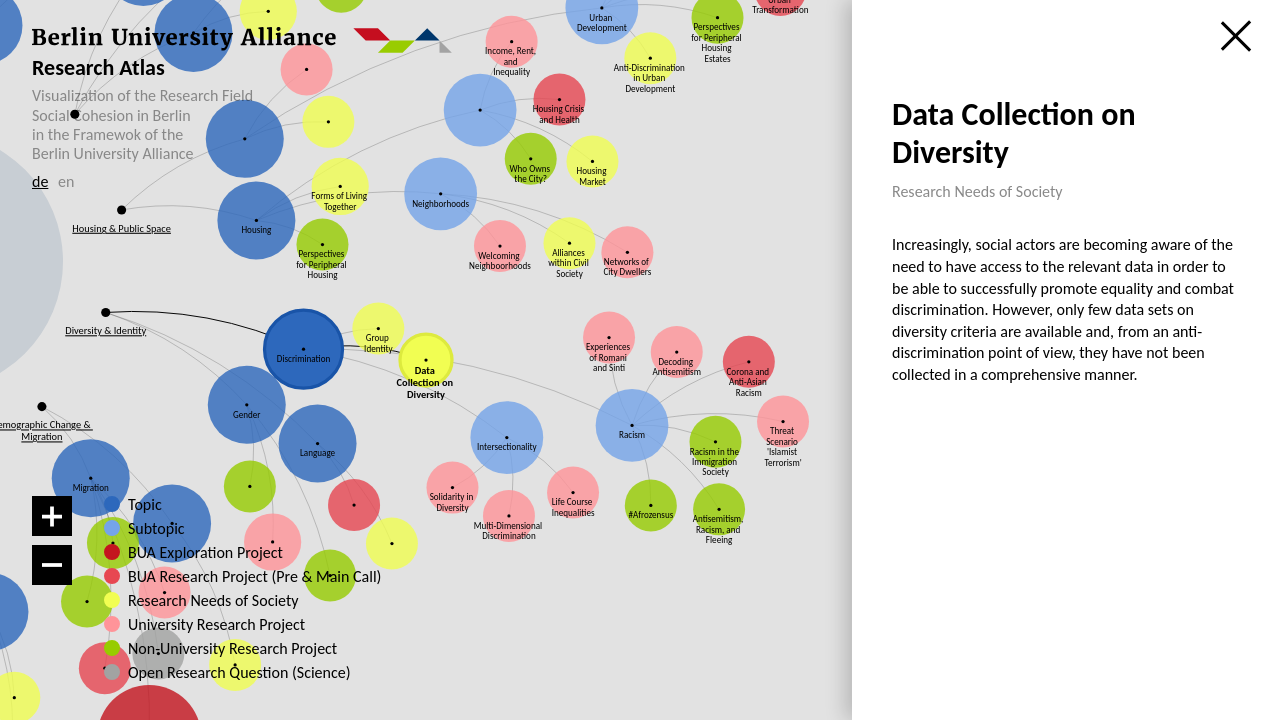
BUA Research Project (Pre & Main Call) (253, 577)
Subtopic (156, 529)
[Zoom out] (52, 565)
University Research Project (205, 625)
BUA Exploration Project (205, 553)
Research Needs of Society (209, 601)
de (40, 181)
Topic (145, 505)
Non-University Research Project (213, 649)
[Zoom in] (52, 516)
